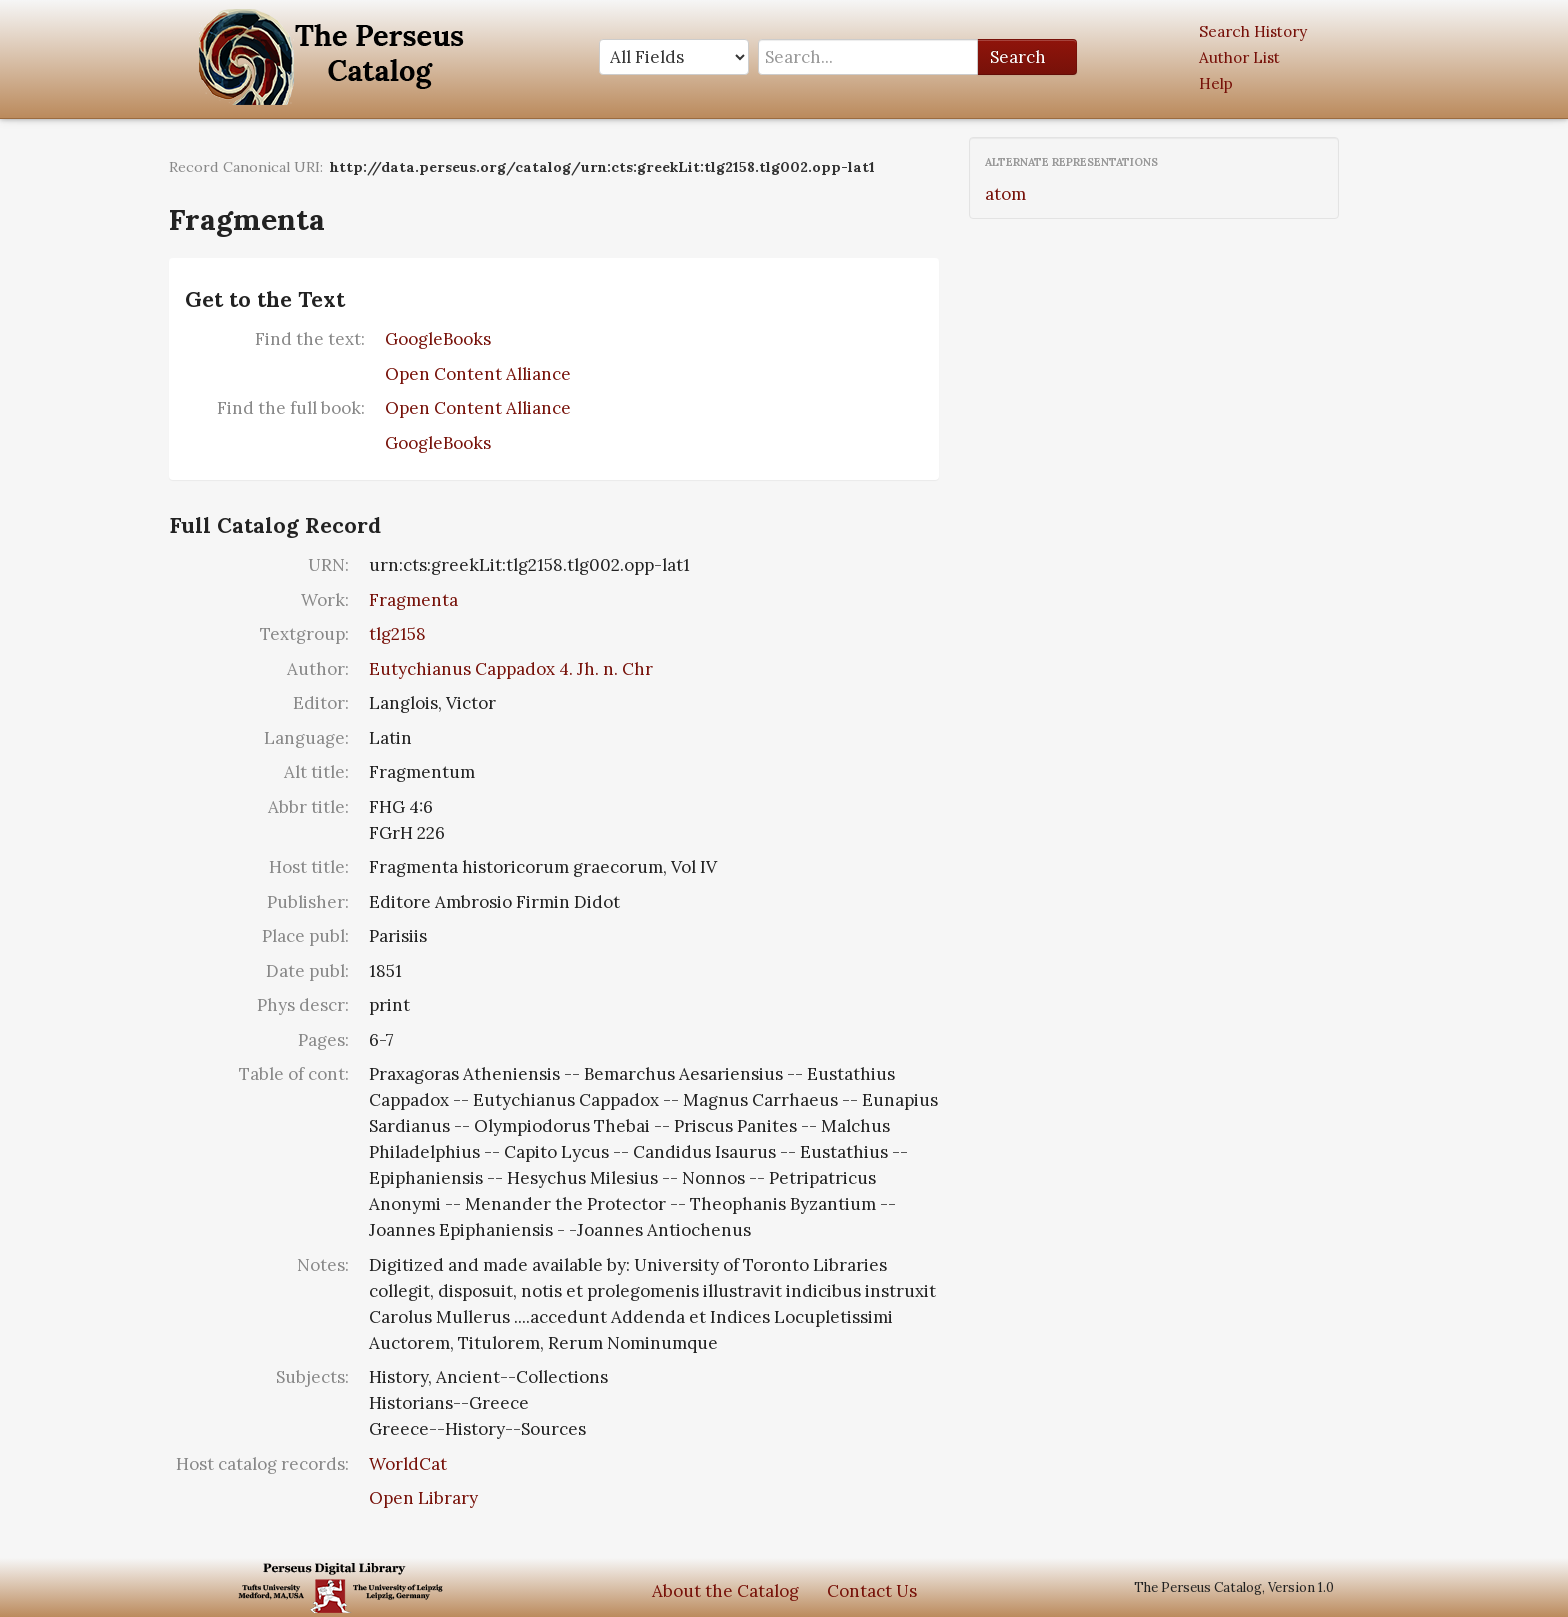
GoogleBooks (438, 339)
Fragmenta (413, 600)
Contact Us (872, 1591)
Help (1216, 83)
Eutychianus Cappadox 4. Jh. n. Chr (511, 669)
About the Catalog (725, 1591)
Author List (1239, 57)
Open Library (423, 1498)
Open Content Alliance (478, 374)
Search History (1253, 31)
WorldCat (408, 1464)
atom (1005, 194)
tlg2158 (397, 634)
